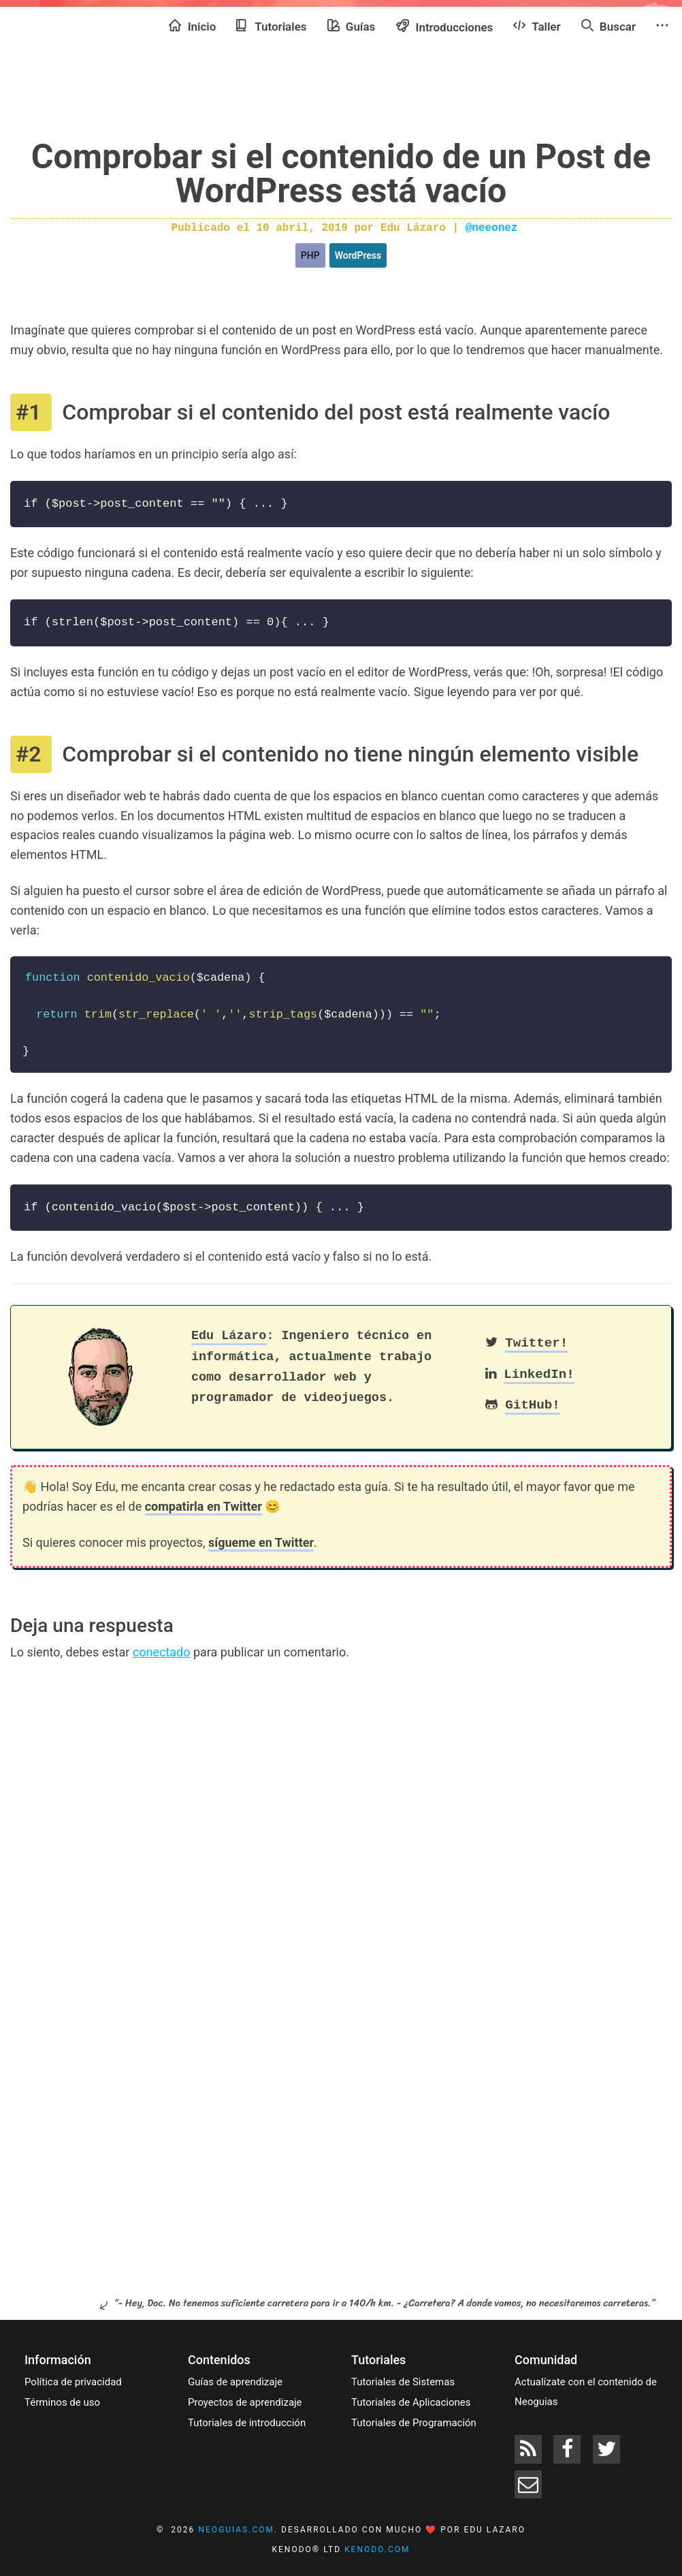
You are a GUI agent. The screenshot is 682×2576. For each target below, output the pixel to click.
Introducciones (444, 26)
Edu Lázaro (228, 1336)
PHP (310, 255)
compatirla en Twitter (203, 1506)
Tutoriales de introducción (247, 2423)
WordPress (358, 255)
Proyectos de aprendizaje (245, 2402)
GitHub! (532, 1405)
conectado (162, 1652)
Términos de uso (62, 2402)
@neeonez (492, 228)
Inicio (192, 25)
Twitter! (536, 1343)
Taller (536, 25)
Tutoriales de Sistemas (403, 2382)
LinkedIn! (539, 1374)
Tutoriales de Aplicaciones (410, 2402)
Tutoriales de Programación (413, 2423)
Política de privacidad (73, 2382)
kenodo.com (377, 2549)
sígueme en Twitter (261, 1542)
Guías (351, 25)
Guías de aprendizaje (235, 2382)
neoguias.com (236, 2529)
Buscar (608, 25)
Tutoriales (271, 25)
